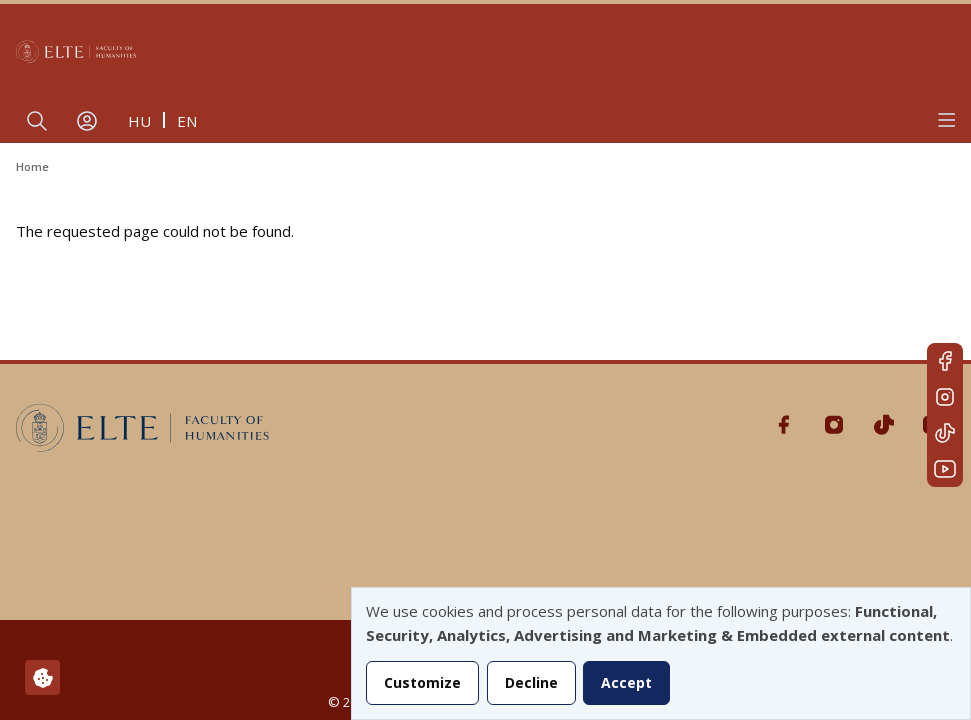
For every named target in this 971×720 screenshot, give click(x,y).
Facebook (945, 361)
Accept (626, 682)
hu (139, 121)
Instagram (945, 397)
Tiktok (945, 433)
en (187, 121)
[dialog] (661, 653)
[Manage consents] (42, 677)
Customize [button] (422, 682)
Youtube (945, 469)
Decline (531, 682)
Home (32, 166)
